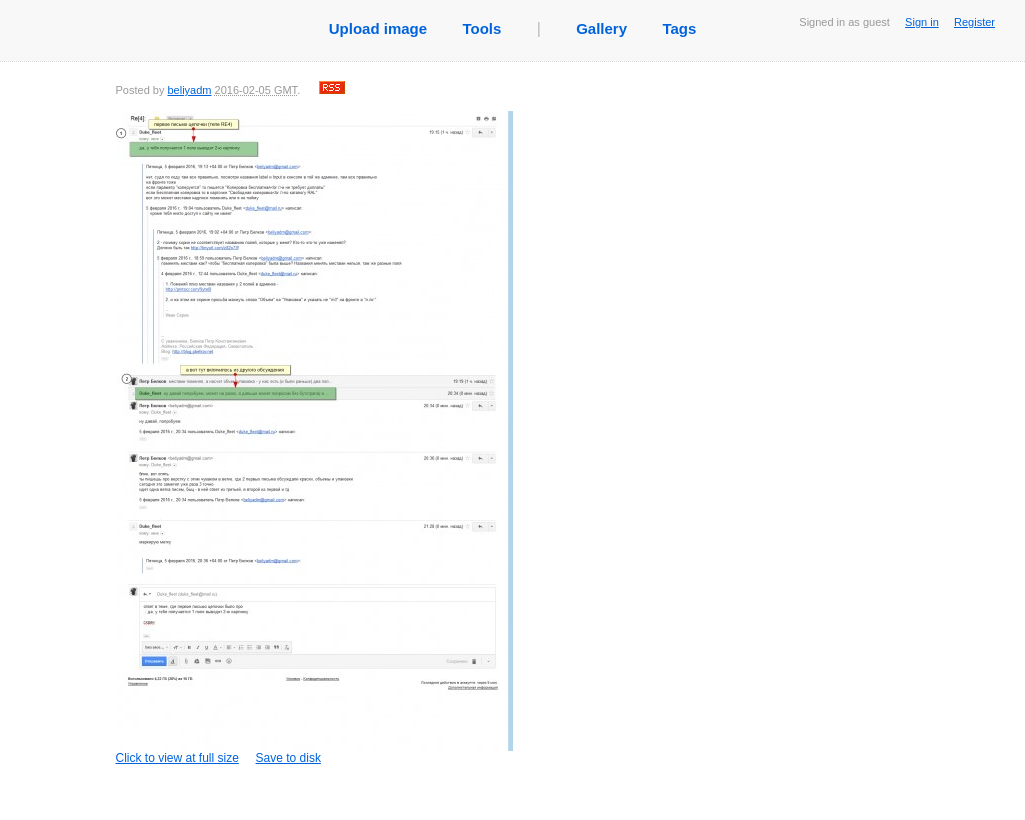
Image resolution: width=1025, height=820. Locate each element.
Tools (481, 28)
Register (974, 22)
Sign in (922, 22)
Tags (679, 28)
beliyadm (189, 90)
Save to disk (288, 758)
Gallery (601, 28)
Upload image (378, 28)
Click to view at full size (314, 438)
